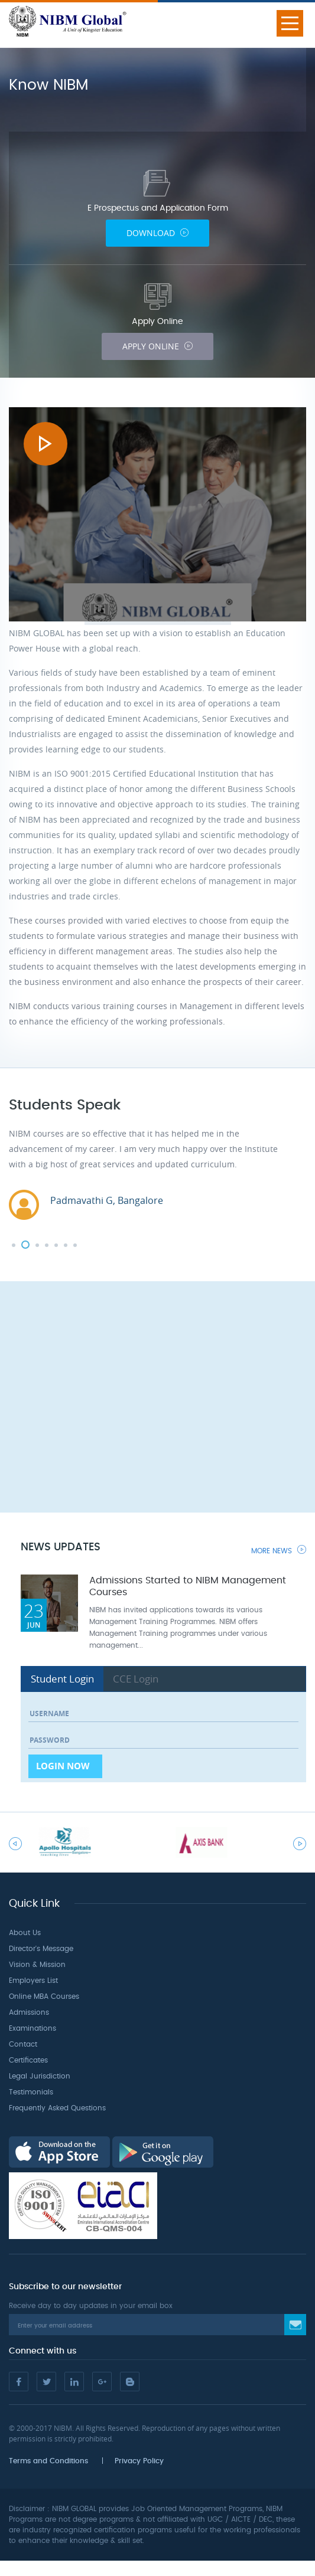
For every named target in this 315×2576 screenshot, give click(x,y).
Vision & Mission (37, 1964)
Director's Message (41, 1948)
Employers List (33, 1980)
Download (157, 232)
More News (278, 1549)
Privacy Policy (139, 2460)
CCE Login (135, 1678)
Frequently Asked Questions (57, 2108)
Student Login (62, 1678)
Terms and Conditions (48, 2460)
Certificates (28, 2060)
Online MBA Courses (44, 1996)
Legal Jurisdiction (39, 2076)
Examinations (32, 2028)
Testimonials (31, 2092)
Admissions (29, 2012)
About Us (25, 1932)
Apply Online (157, 346)
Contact (23, 2044)
